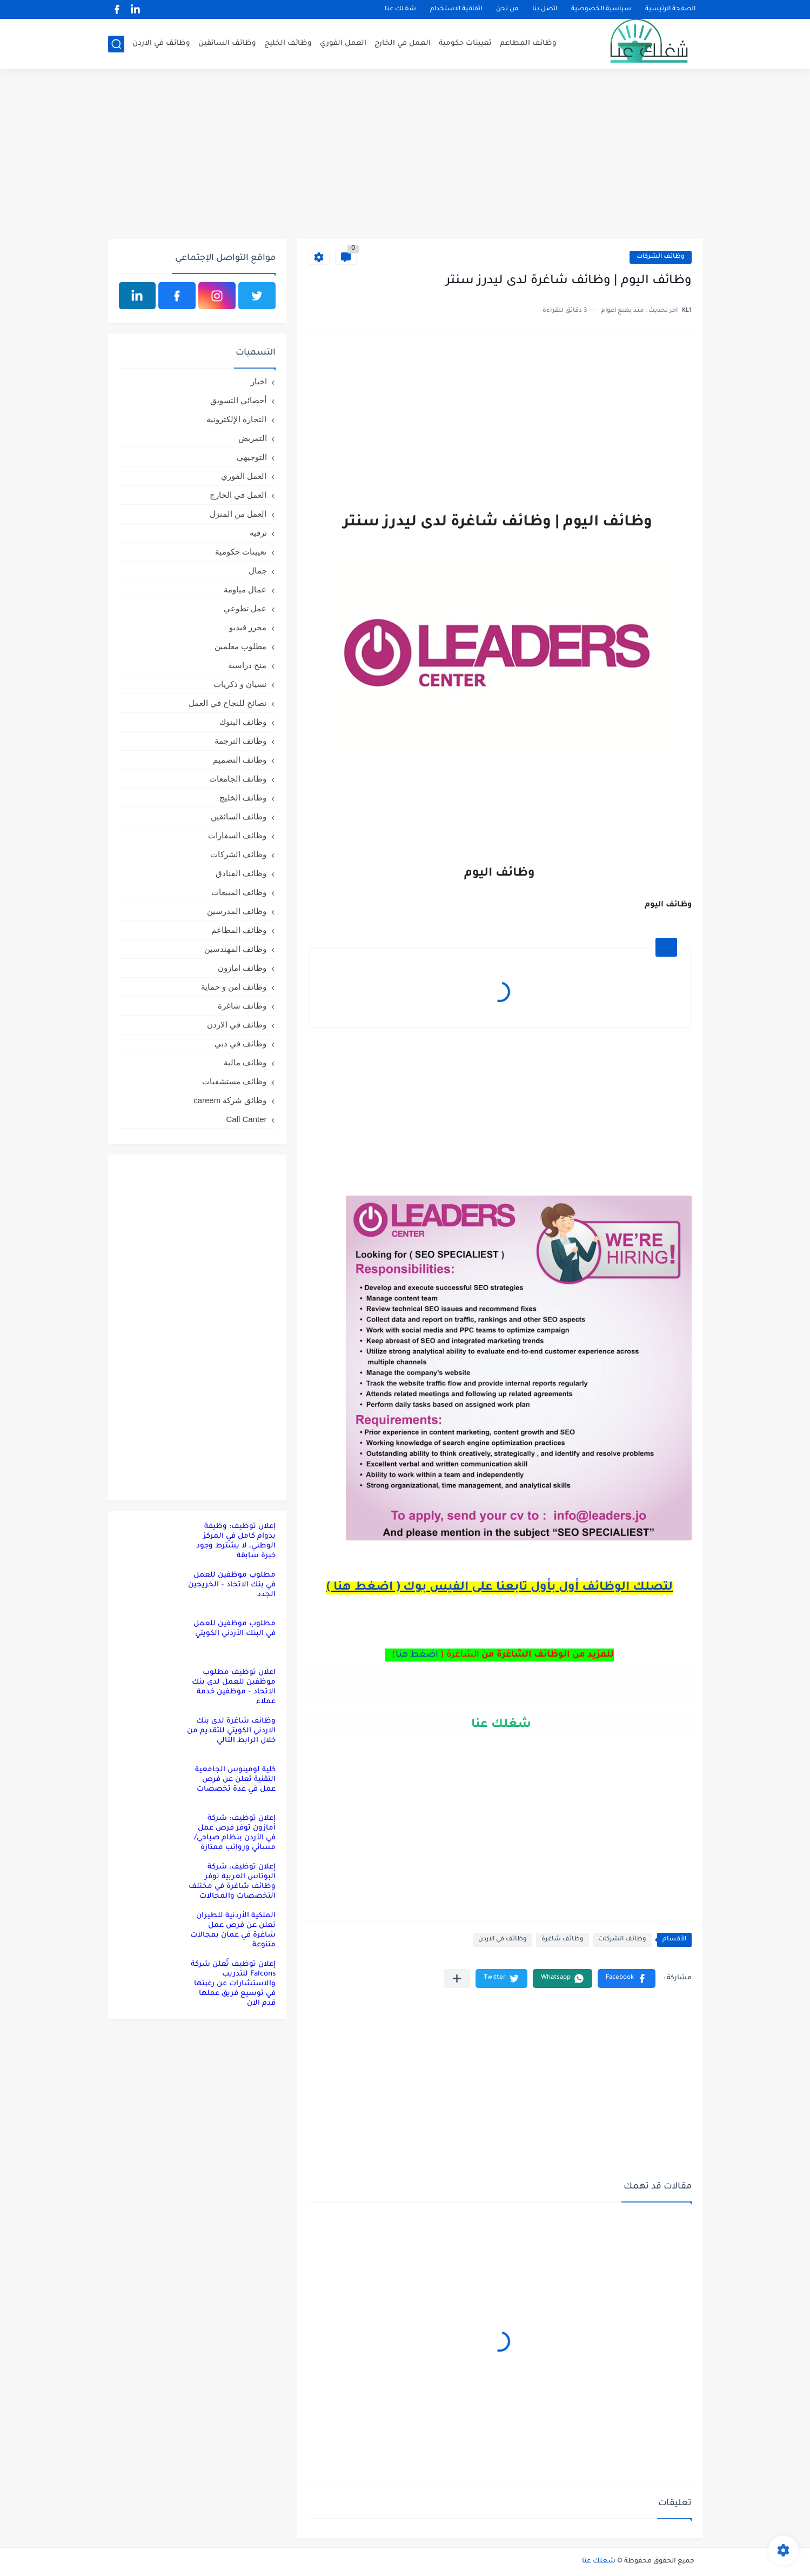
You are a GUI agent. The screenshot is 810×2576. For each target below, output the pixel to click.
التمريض (252, 438)
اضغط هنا (417, 1655)
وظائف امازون (242, 967)
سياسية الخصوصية (601, 9)
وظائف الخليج (288, 43)
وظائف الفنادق (241, 873)
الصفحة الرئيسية (670, 9)
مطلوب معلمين (240, 646)
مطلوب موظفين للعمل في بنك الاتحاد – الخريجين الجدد (232, 1585)
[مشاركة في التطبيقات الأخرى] (457, 1978)
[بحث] (116, 44)
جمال (258, 570)
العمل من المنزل (238, 513)
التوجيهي (252, 457)
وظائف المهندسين (235, 948)
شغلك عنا (400, 9)
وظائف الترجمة (240, 740)
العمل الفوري (343, 43)
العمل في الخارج (402, 43)
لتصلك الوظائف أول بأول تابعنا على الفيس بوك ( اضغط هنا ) (499, 1587)
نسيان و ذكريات (239, 684)
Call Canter (246, 1119)
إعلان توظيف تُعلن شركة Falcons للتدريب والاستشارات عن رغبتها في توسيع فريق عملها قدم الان (233, 1983)
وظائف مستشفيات (234, 1081)
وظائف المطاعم (528, 43)
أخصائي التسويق (238, 400)
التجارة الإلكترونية (236, 419)
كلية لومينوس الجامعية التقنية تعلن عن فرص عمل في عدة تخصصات (235, 1779)
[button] (626, 1978)
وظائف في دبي (240, 1043)
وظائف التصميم (239, 759)
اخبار (259, 381)
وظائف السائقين (227, 43)
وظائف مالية (245, 1062)
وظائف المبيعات (238, 892)
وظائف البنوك (242, 721)
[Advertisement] (405, 155)
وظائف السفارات (237, 835)
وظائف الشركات (661, 257)
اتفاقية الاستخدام (456, 9)
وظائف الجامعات (237, 778)
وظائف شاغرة (562, 1939)
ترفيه (258, 532)
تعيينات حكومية (465, 43)
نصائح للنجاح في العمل (228, 703)
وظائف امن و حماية (234, 986)
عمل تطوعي (245, 608)
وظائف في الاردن (161, 43)
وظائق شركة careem (229, 1100)
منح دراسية (247, 665)
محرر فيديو (247, 627)
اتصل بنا (544, 9)
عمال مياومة (245, 589)
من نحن (507, 9)
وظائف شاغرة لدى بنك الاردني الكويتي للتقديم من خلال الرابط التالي (231, 1731)
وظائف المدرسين (236, 911)
